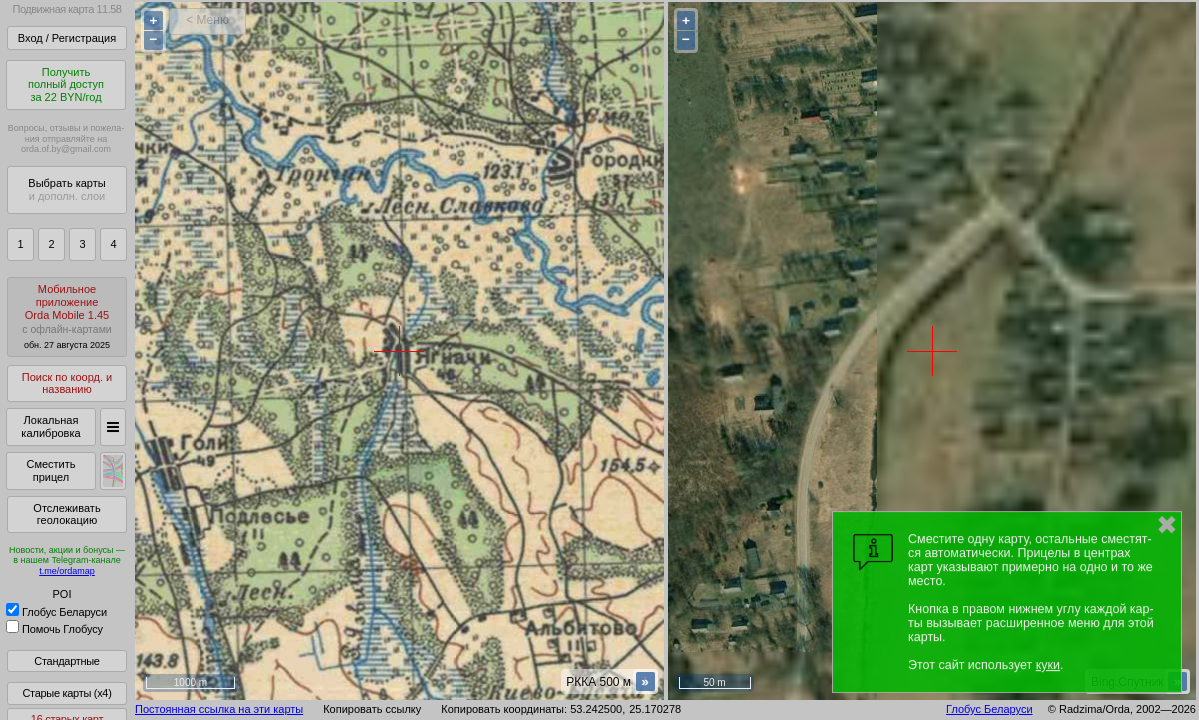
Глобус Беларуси (56, 612)
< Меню (207, 20)
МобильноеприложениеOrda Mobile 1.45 (67, 316)
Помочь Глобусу (54, 629)
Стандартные (66, 661)
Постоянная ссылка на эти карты (219, 709)
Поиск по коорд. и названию (67, 383)
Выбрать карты (66, 189)
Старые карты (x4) (66, 693)
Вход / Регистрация (67, 38)
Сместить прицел (50, 470)
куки (1048, 665)
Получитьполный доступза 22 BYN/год (66, 84)
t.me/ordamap (67, 571)
